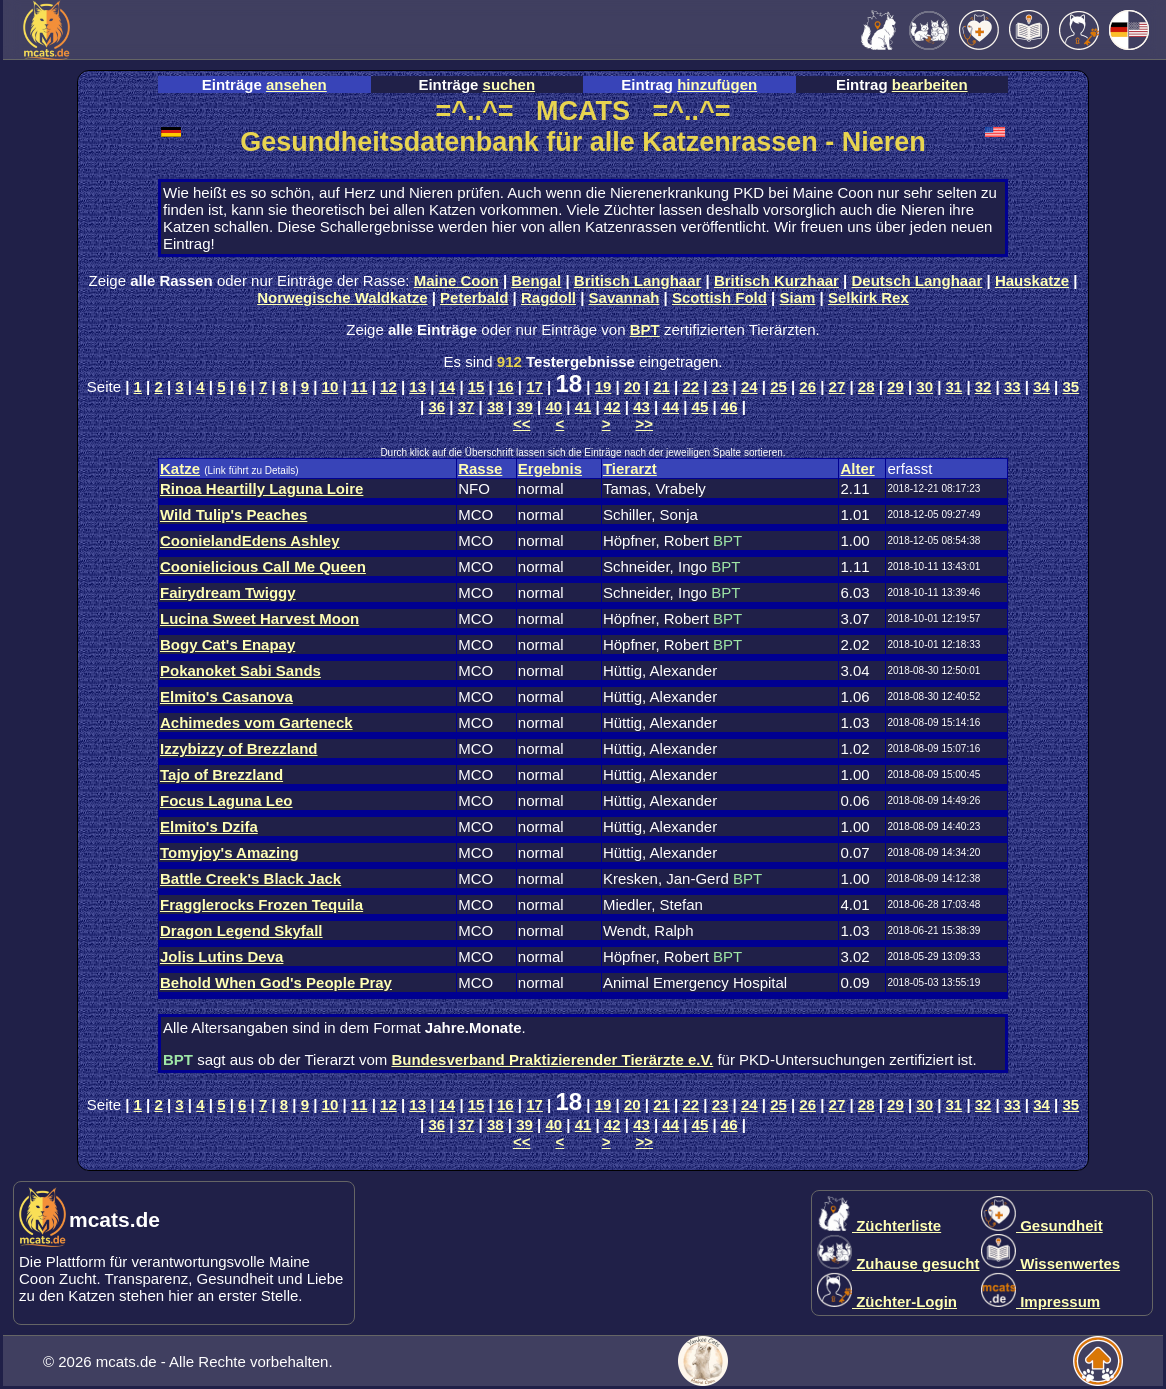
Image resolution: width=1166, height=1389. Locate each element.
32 (983, 386)
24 (749, 386)
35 (1070, 386)
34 (1041, 386)
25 (778, 386)
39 (524, 406)
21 (661, 386)
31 (954, 386)
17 (534, 386)
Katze (180, 468)
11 (359, 386)
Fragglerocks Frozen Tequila (261, 904)
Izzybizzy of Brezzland (239, 748)
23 (720, 386)
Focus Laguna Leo (226, 800)
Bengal (536, 280)
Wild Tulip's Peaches (233, 514)
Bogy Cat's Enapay (227, 644)
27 (837, 386)
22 (690, 386)
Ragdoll (548, 297)
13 (417, 386)
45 (700, 406)
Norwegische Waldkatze (342, 297)
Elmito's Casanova (226, 696)
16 (505, 386)
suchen (509, 84)
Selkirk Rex (868, 297)
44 (670, 406)
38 (495, 406)
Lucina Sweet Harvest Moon (259, 618)
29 (895, 386)
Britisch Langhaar (638, 280)
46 (729, 406)
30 (924, 386)
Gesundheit (1042, 1225)
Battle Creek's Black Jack (250, 878)
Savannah (624, 297)
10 (330, 386)
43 (641, 406)
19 (603, 386)
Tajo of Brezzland (221, 774)
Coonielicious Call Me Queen (263, 566)
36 (436, 406)
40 (553, 406)
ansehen (296, 84)
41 (583, 406)
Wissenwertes (1050, 1263)
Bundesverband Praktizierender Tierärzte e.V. (552, 1059)
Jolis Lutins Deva (221, 956)
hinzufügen (717, 84)
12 (388, 386)
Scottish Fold (719, 297)
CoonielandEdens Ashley (249, 540)
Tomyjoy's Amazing (229, 852)
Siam (798, 297)
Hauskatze (1032, 280)
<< (522, 423)
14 (447, 386)
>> (645, 423)
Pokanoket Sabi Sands (240, 670)
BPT (645, 329)
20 (632, 386)
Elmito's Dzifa (209, 826)
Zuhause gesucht (898, 1263)
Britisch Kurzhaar (776, 280)
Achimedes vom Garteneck (256, 722)
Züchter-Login (887, 1301)
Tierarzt (630, 468)
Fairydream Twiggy (228, 592)
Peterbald (474, 297)
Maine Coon (456, 280)
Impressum (1040, 1301)
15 (476, 386)
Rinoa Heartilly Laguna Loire (261, 488)
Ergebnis (550, 468)
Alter (857, 468)
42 (612, 406)
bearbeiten (930, 84)
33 (1012, 386)
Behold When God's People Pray (276, 982)
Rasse (480, 468)
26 (807, 386)
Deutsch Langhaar (917, 280)
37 (466, 406)
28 (866, 386)
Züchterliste (879, 1225)
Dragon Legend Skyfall (241, 930)
